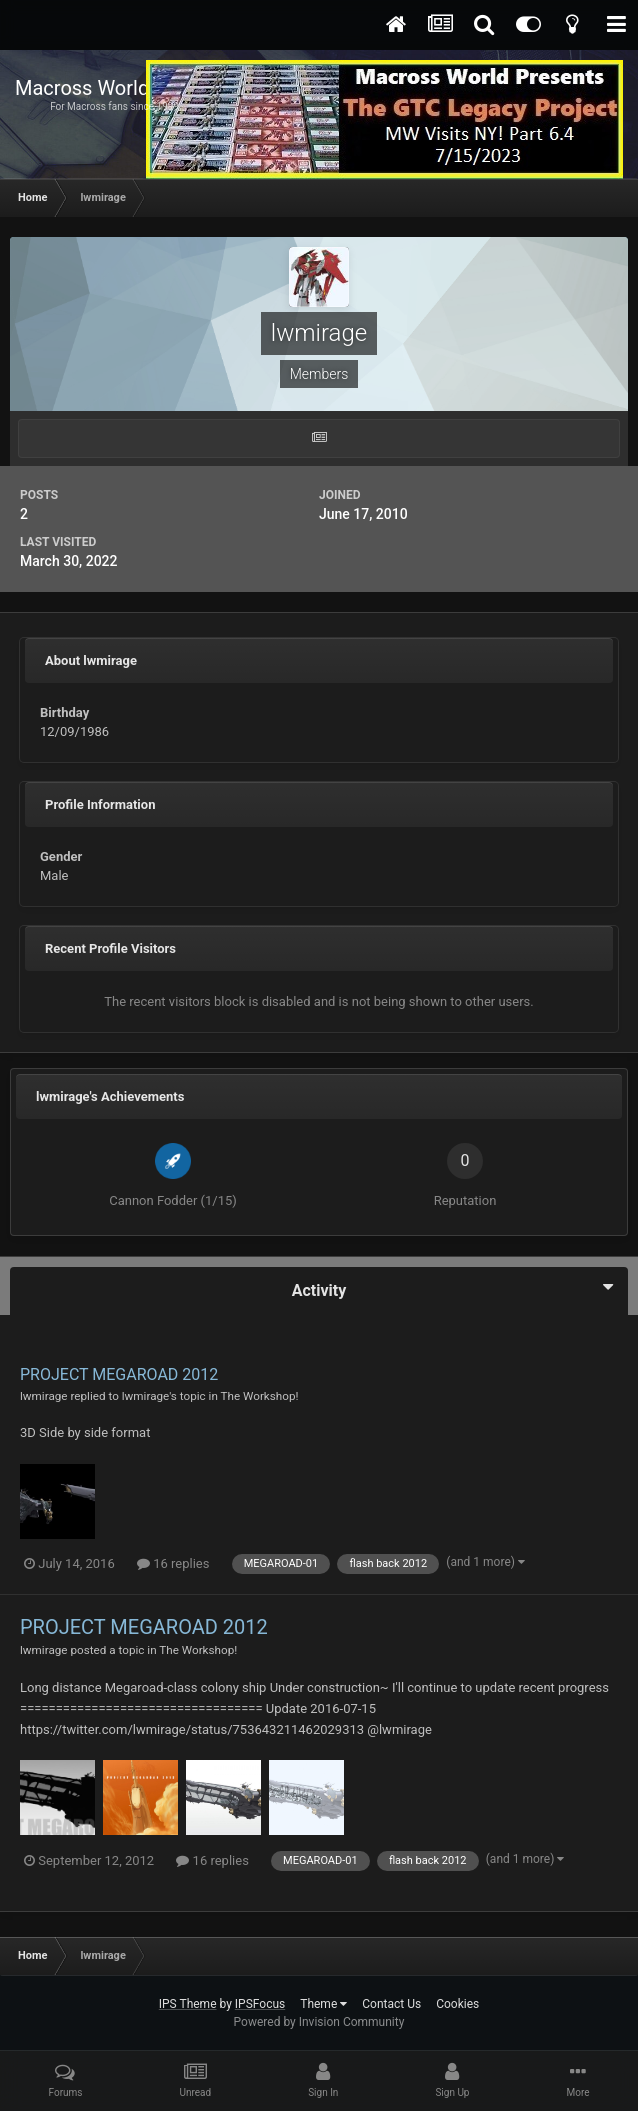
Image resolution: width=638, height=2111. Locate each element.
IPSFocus (260, 2004)
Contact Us (391, 2004)
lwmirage (44, 1396)
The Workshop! (260, 1396)
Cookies (457, 2004)
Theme (323, 2004)
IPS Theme (188, 2004)
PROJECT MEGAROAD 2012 (119, 1374)
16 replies (173, 1563)
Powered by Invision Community (319, 2022)
